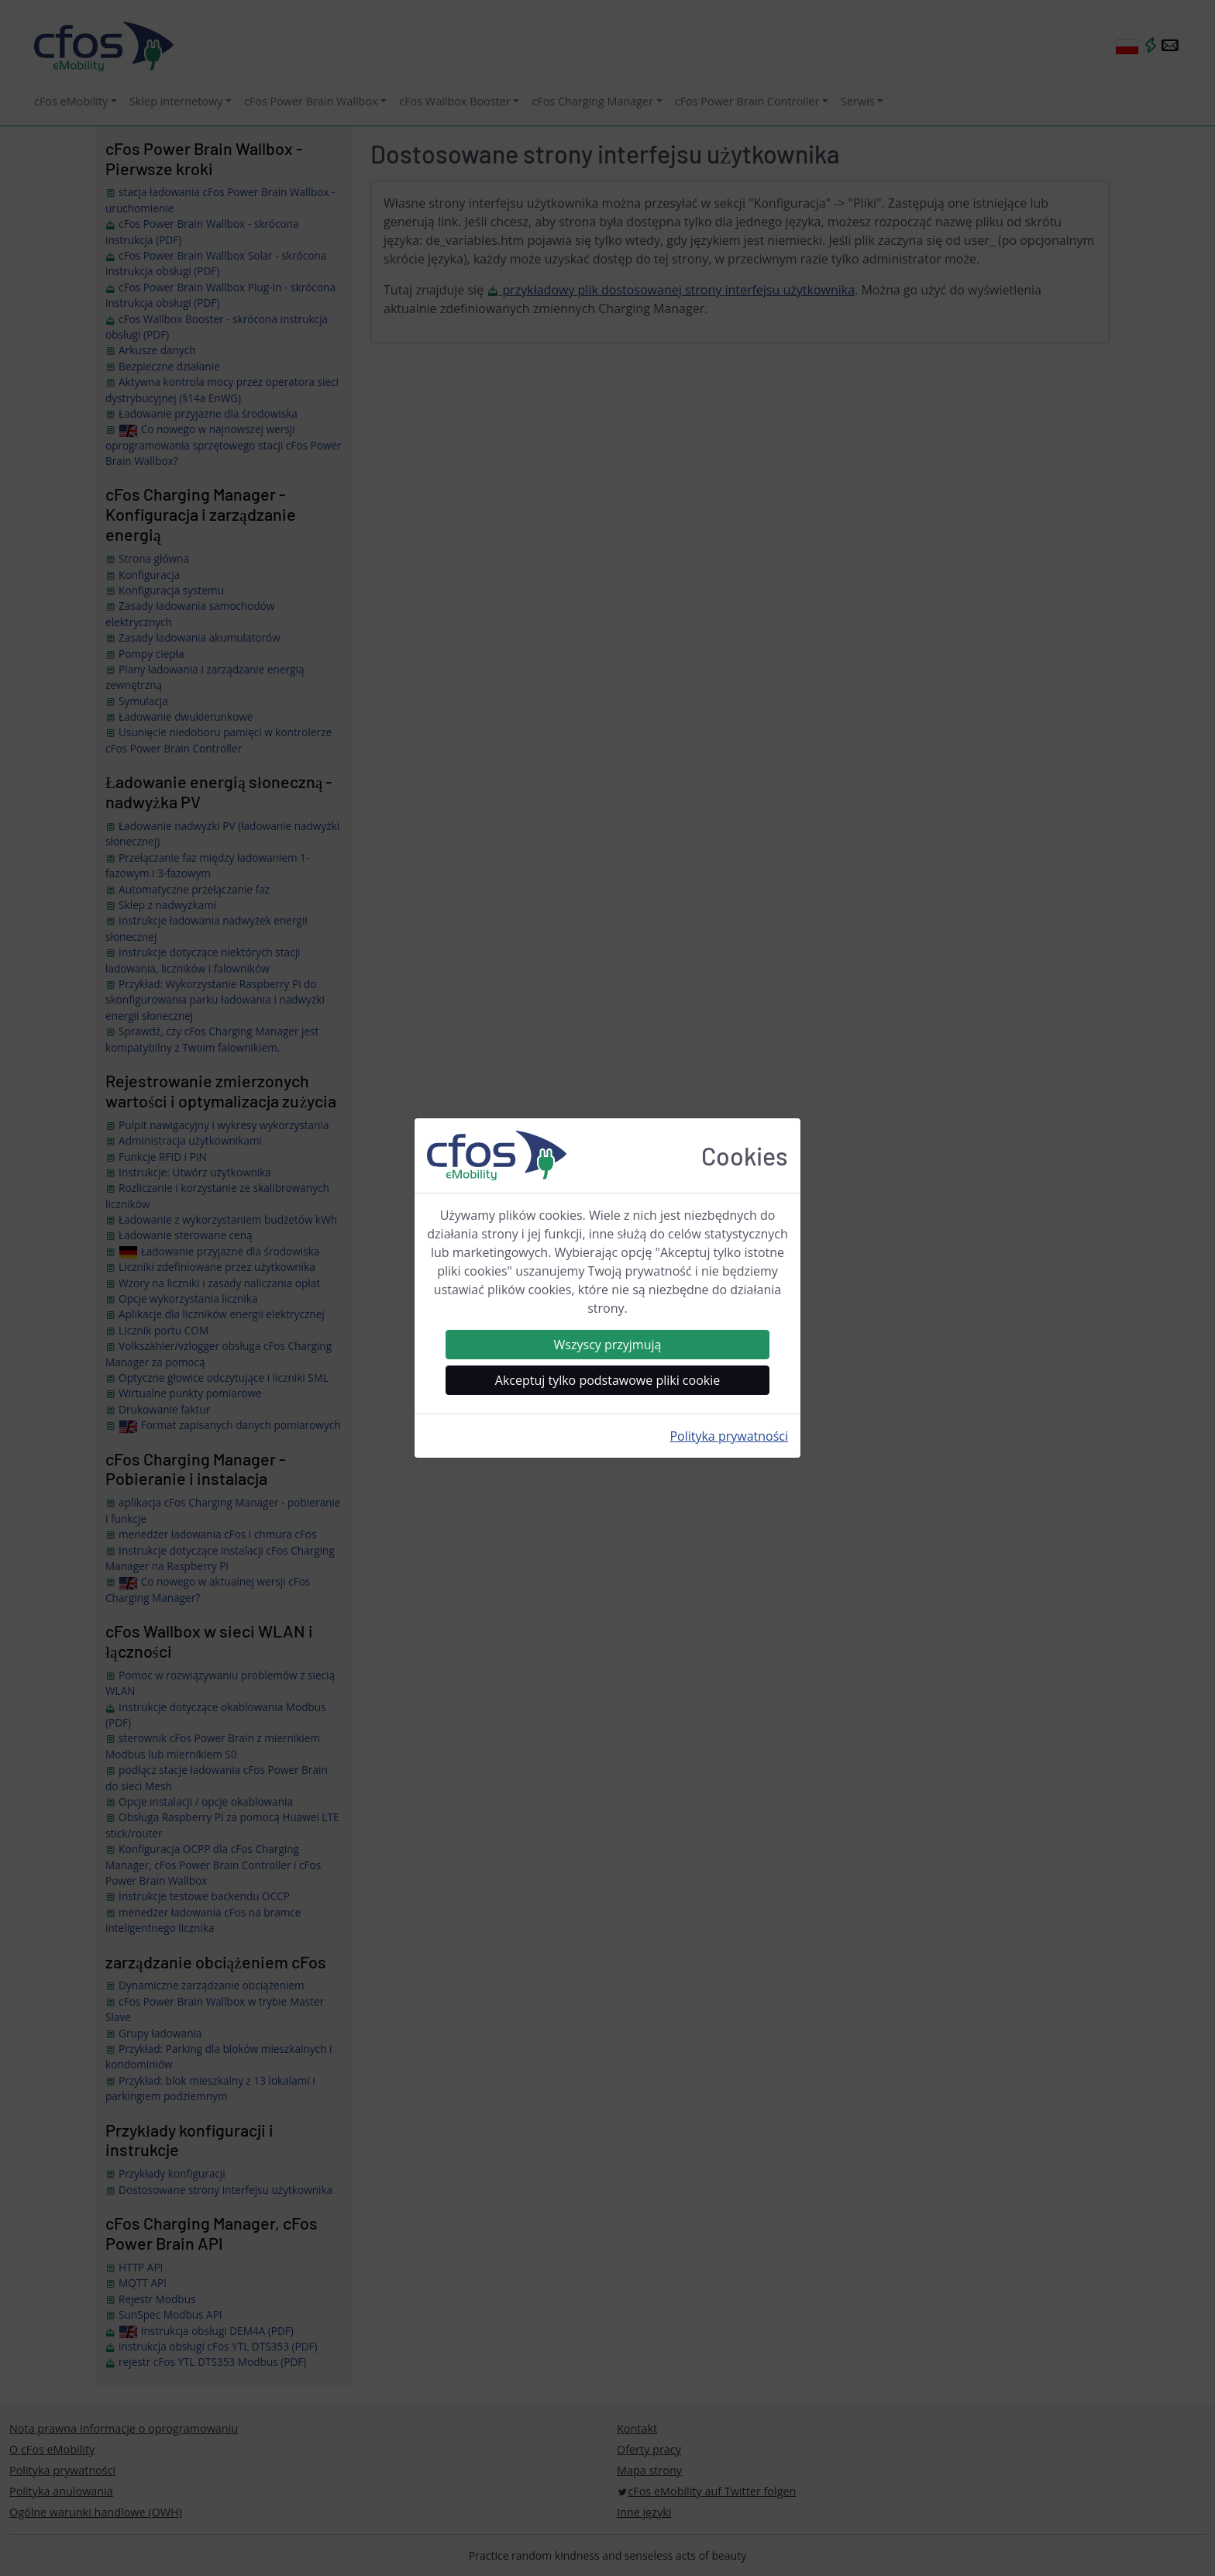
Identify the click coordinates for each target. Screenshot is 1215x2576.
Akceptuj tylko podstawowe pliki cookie (607, 1380)
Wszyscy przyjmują (608, 1344)
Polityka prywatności (728, 1436)
